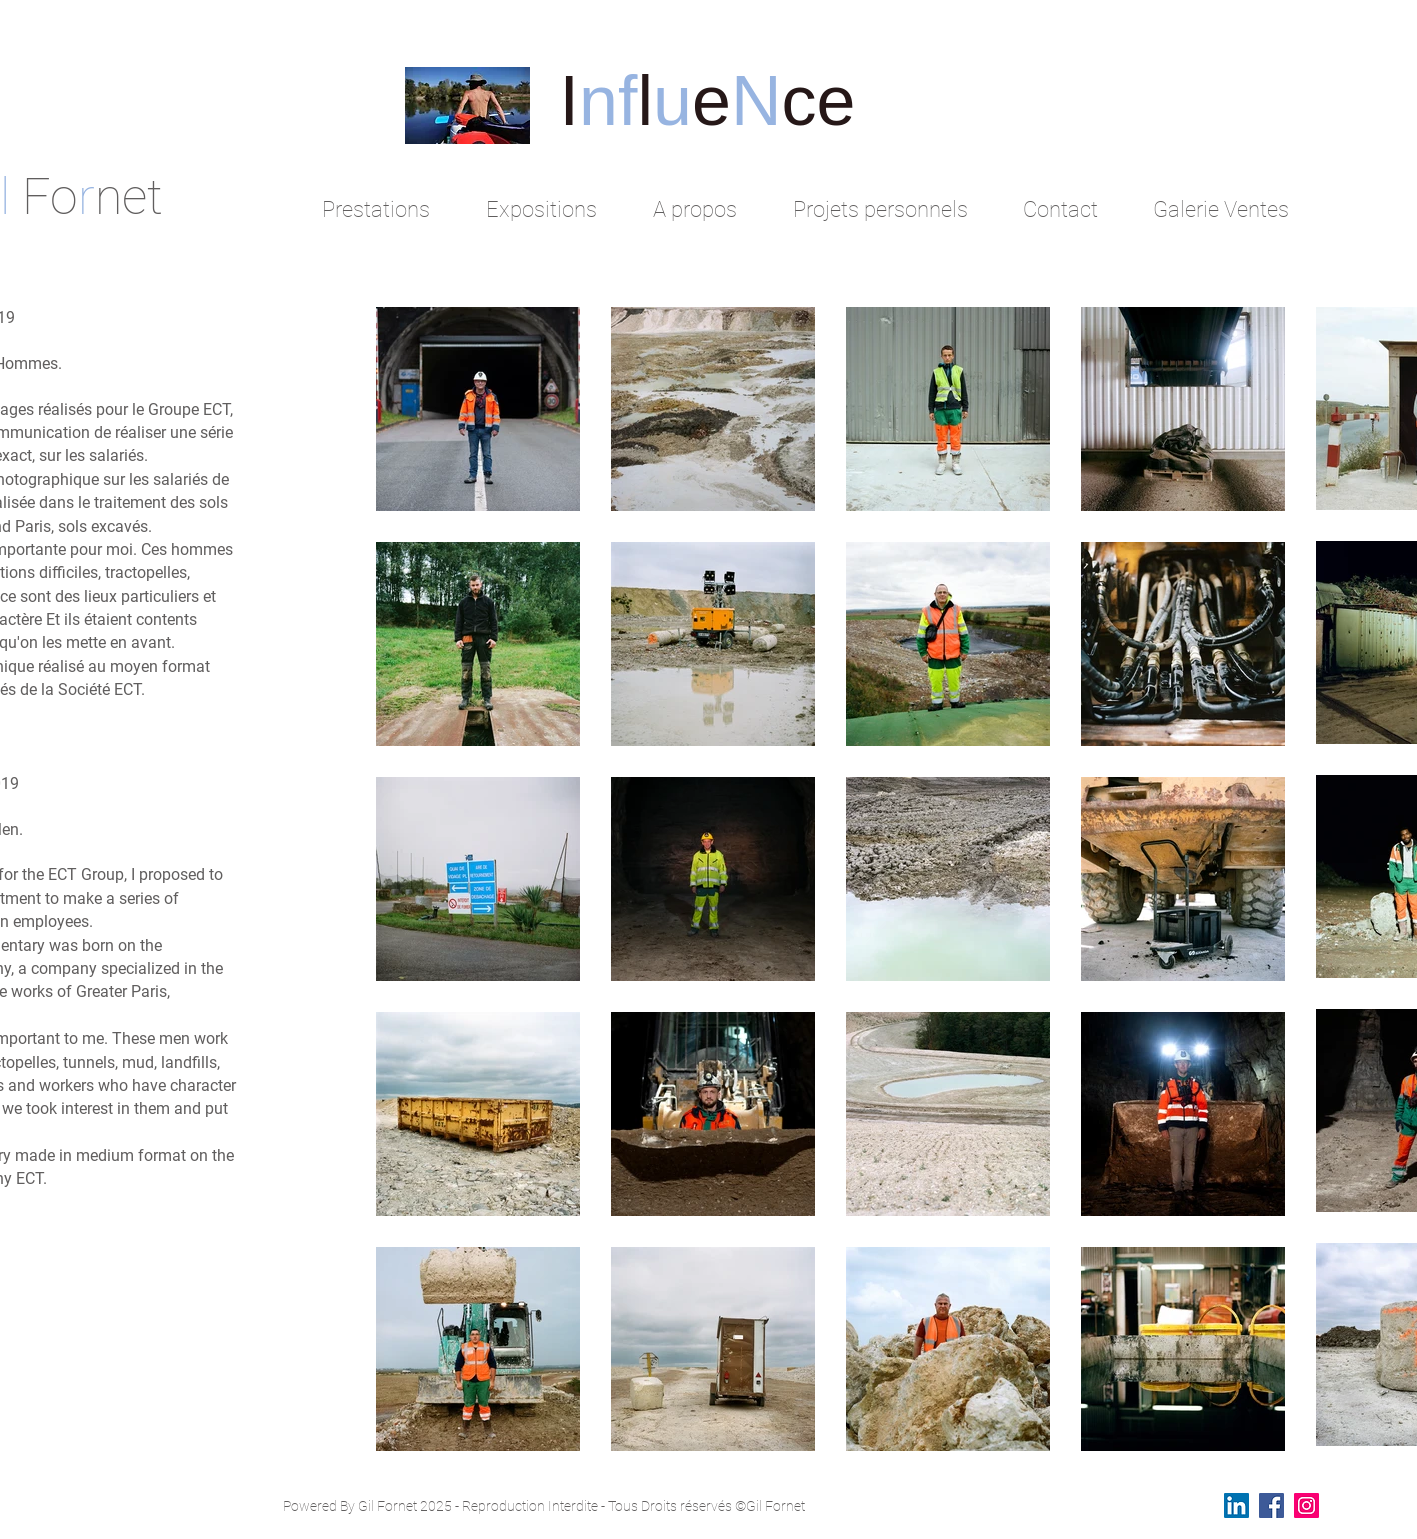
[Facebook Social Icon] (1271, 1505)
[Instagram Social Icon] (1306, 1505)
